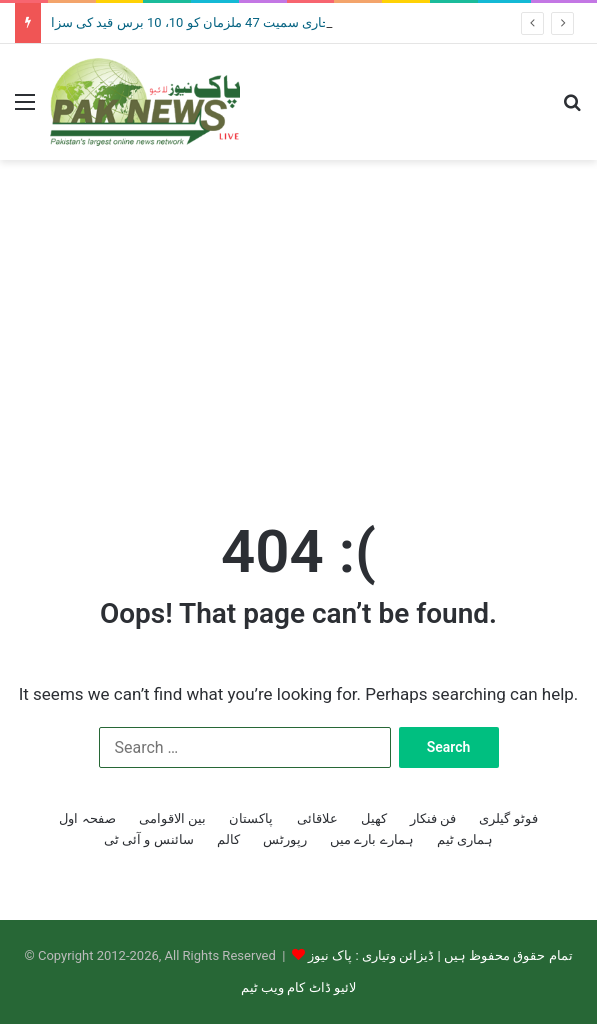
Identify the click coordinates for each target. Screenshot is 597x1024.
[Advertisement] (298, 320)
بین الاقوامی (172, 818)
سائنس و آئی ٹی (149, 839)
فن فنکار (433, 818)
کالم (228, 839)
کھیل (374, 818)
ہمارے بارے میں (371, 839)
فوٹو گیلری (508, 818)
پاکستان (251, 818)
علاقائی (317, 818)
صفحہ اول (87, 818)
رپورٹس (285, 839)
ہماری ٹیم (465, 839)
